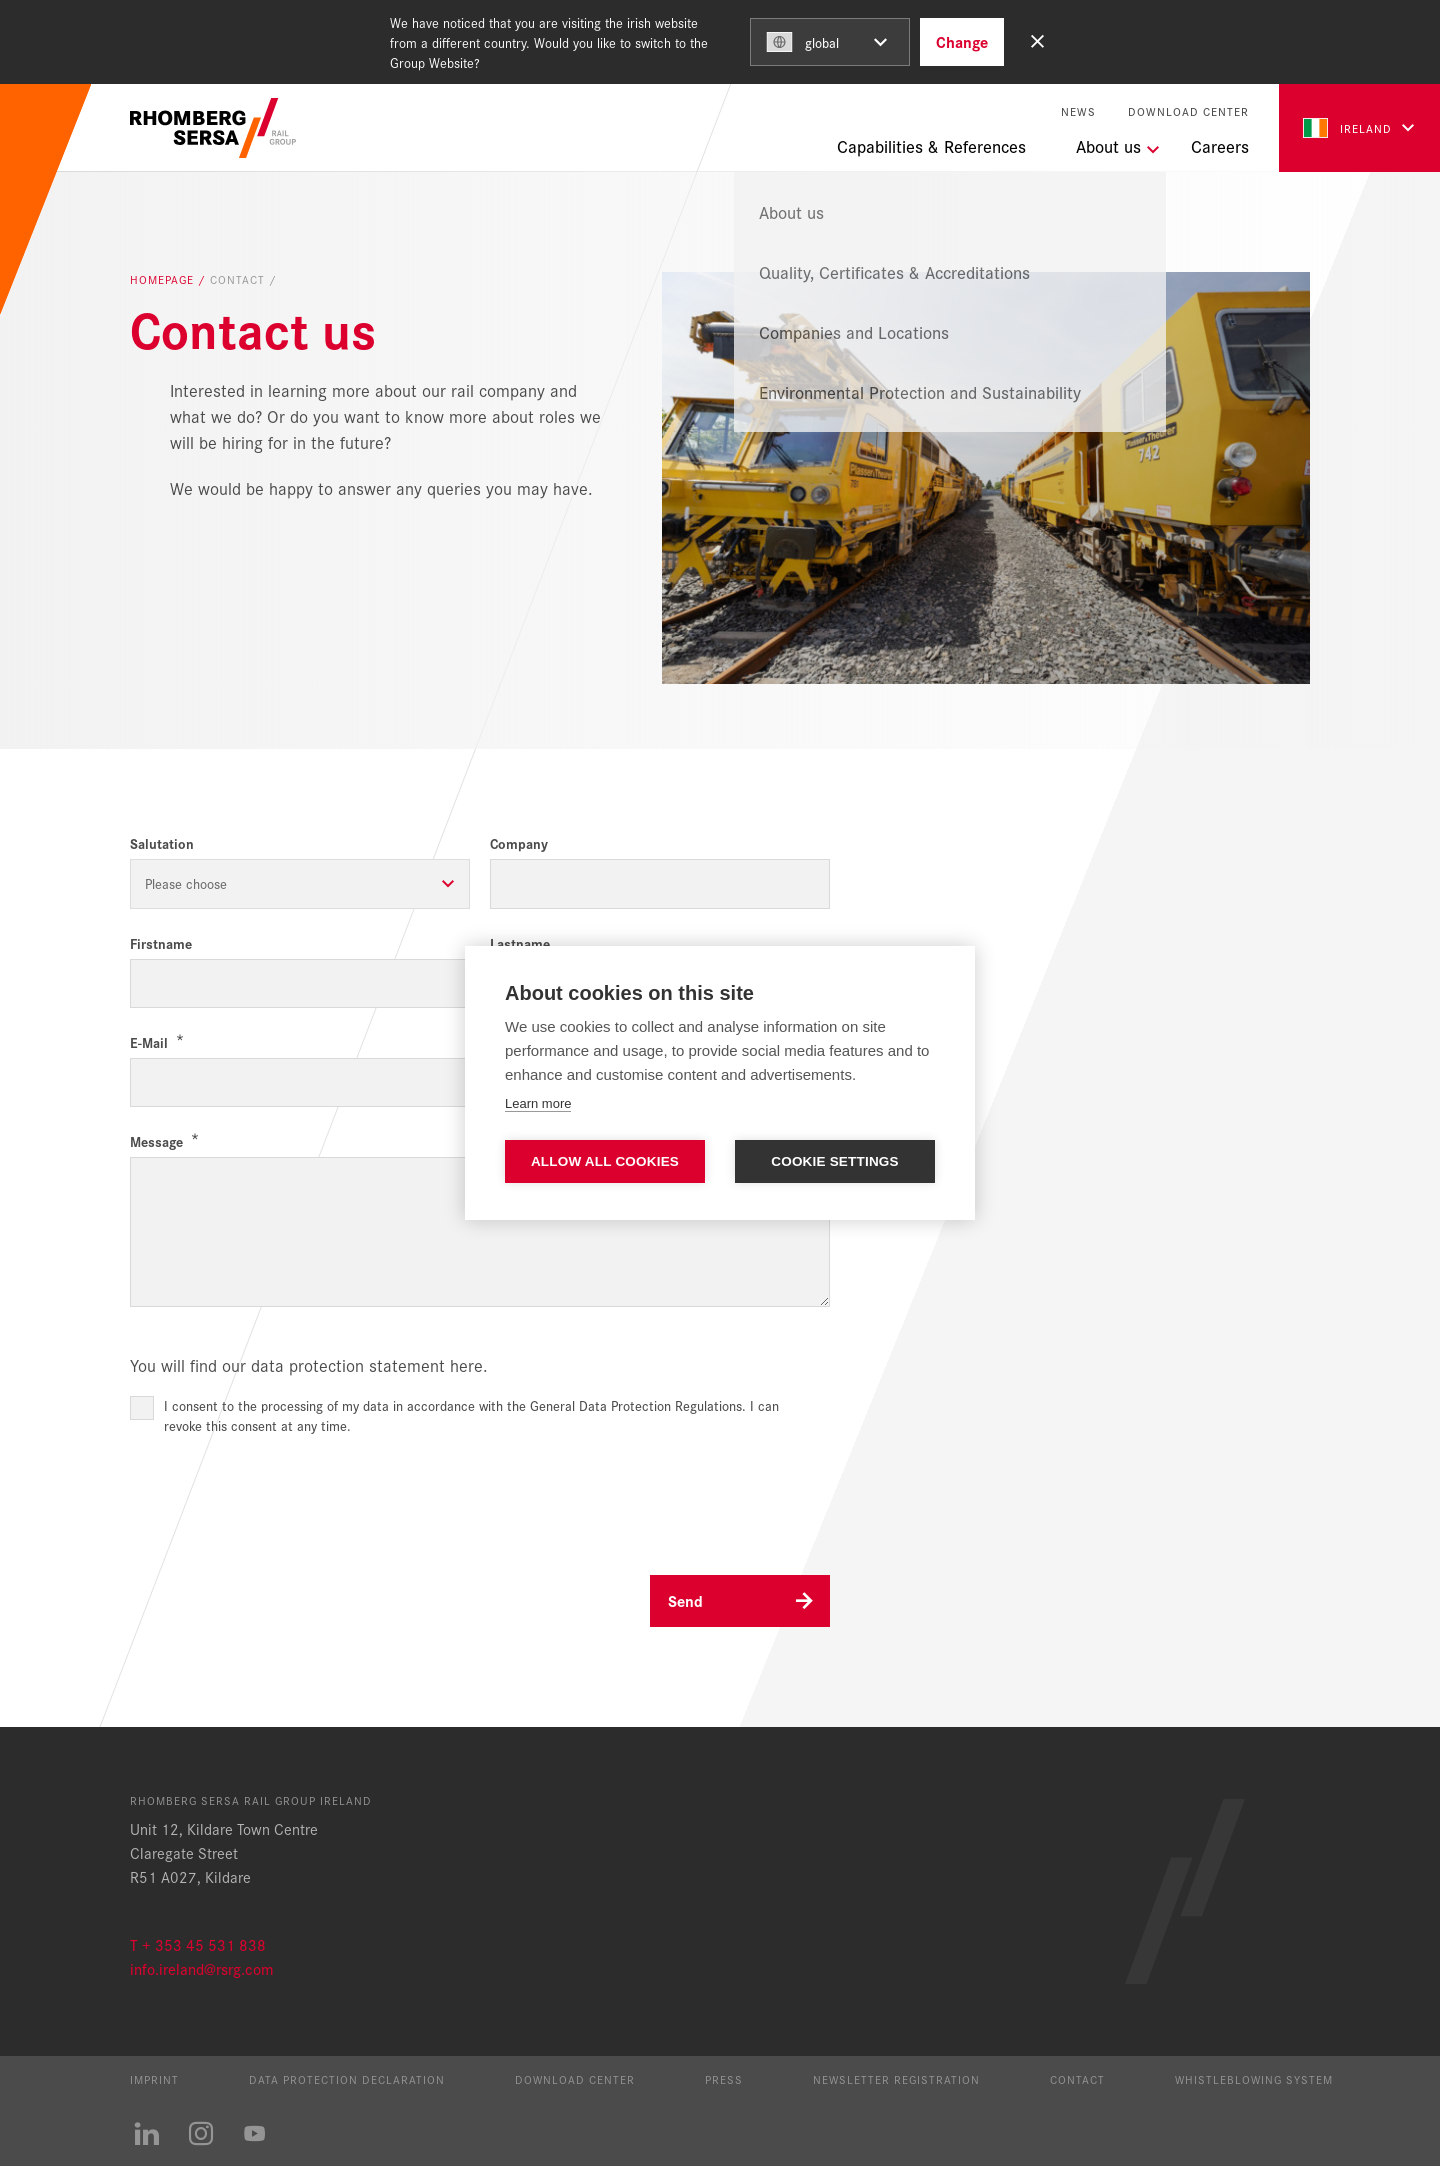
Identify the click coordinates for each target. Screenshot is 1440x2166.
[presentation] (282, 1496)
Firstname (161, 943)
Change (962, 41)
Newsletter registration (896, 2079)
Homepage (164, 280)
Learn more (538, 1103)
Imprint (154, 2079)
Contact (1077, 2079)
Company (519, 843)
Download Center (1188, 111)
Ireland (1347, 128)
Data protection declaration (347, 2079)
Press (724, 2079)
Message (156, 1141)
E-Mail (149, 1042)
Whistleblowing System (1254, 2079)
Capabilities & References (931, 146)
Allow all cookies (605, 1161)
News (1078, 111)
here (466, 1364)
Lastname (520, 943)
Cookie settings (835, 1161)
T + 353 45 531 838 (198, 1944)
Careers (1220, 146)
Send (685, 1600)
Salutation (162, 843)
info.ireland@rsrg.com (201, 1968)
